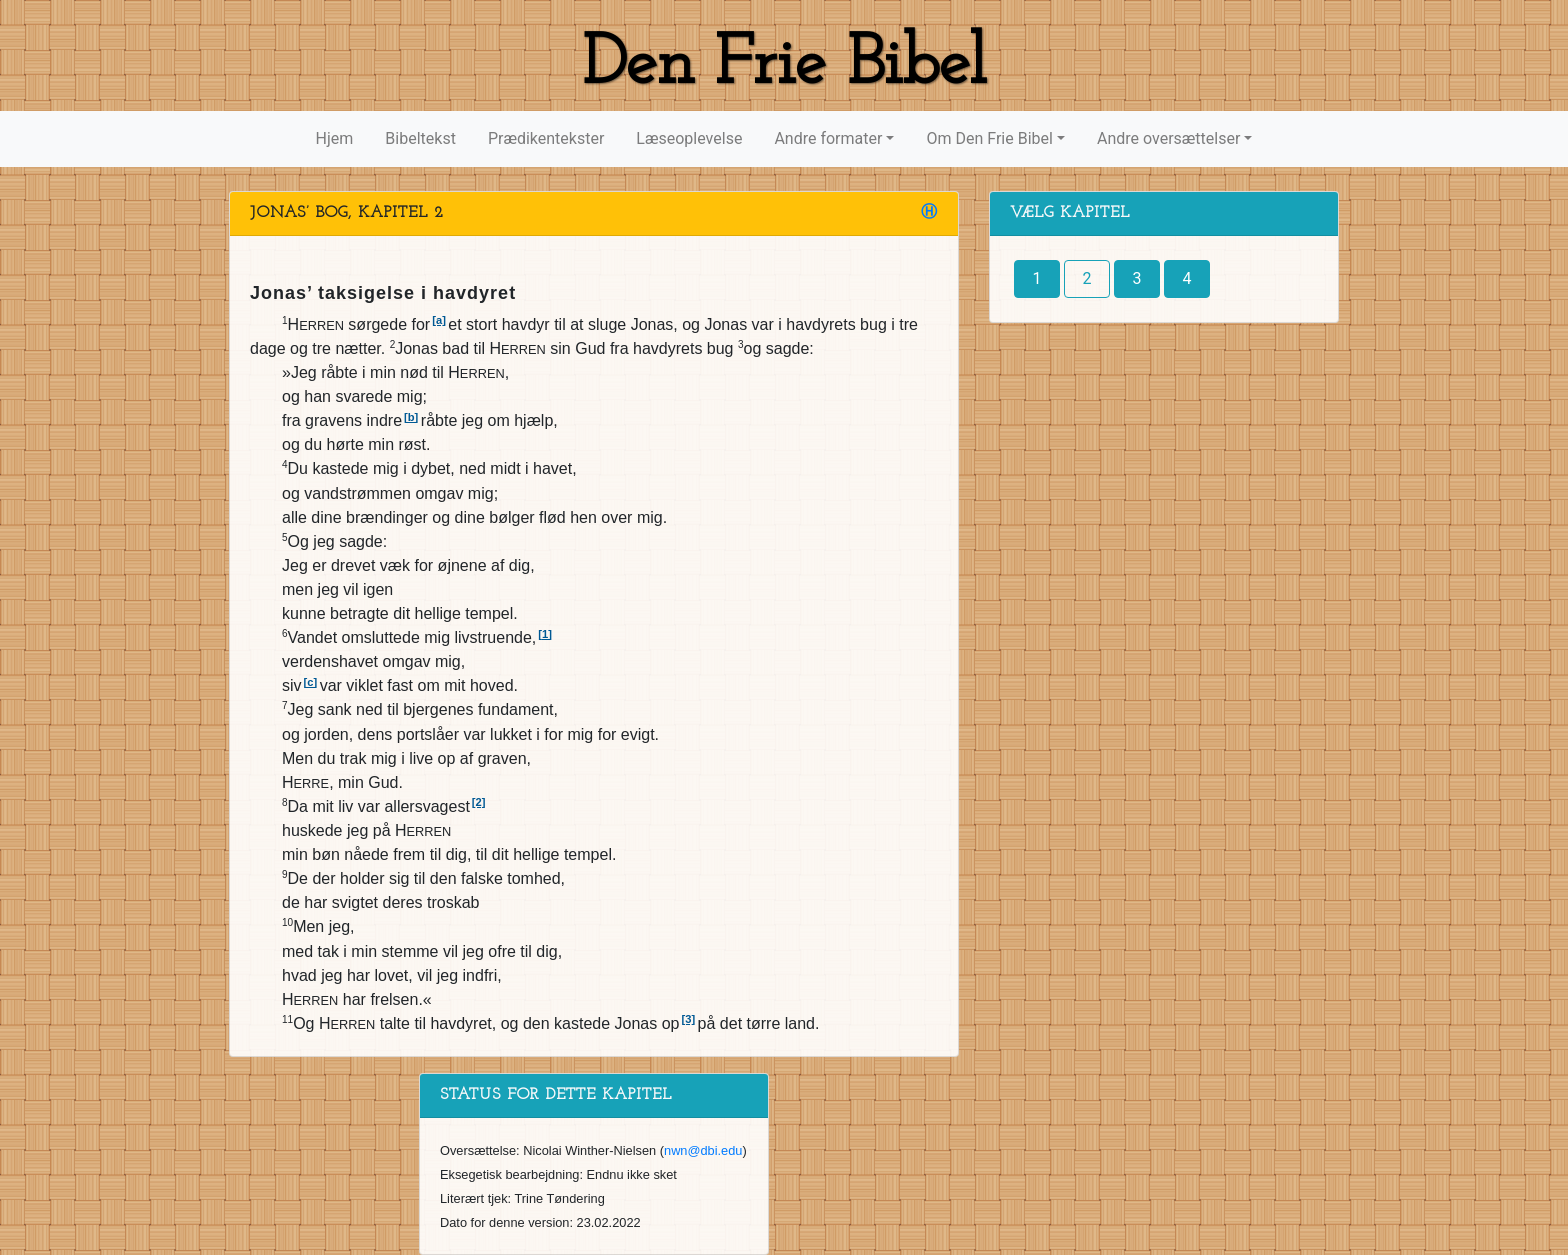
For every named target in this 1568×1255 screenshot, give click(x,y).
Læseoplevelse (689, 138)
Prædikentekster (546, 138)
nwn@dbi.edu (703, 1150)
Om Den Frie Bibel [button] (989, 138)
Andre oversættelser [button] (1168, 138)
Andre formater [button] (828, 138)
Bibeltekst (420, 138)
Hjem (335, 138)
